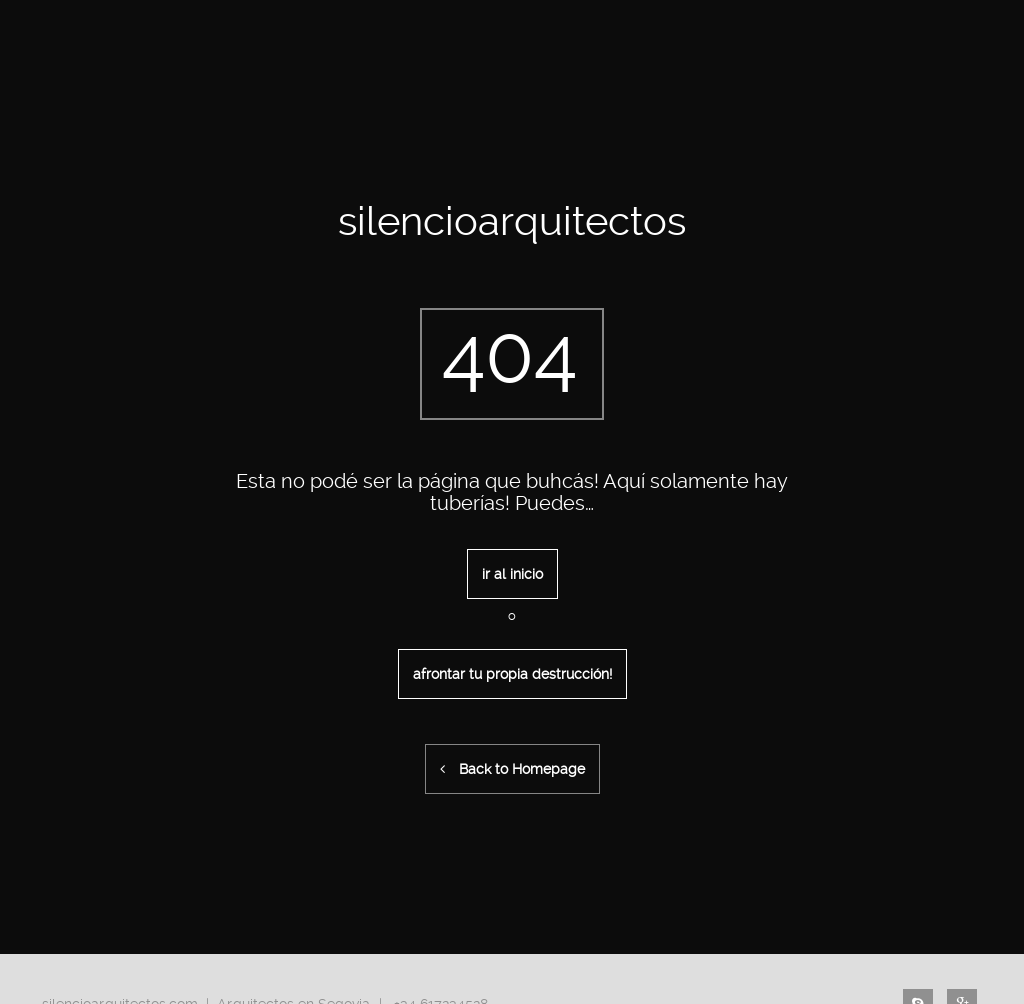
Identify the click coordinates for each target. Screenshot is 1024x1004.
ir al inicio (512, 574)
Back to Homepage (512, 769)
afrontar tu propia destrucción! (512, 674)
